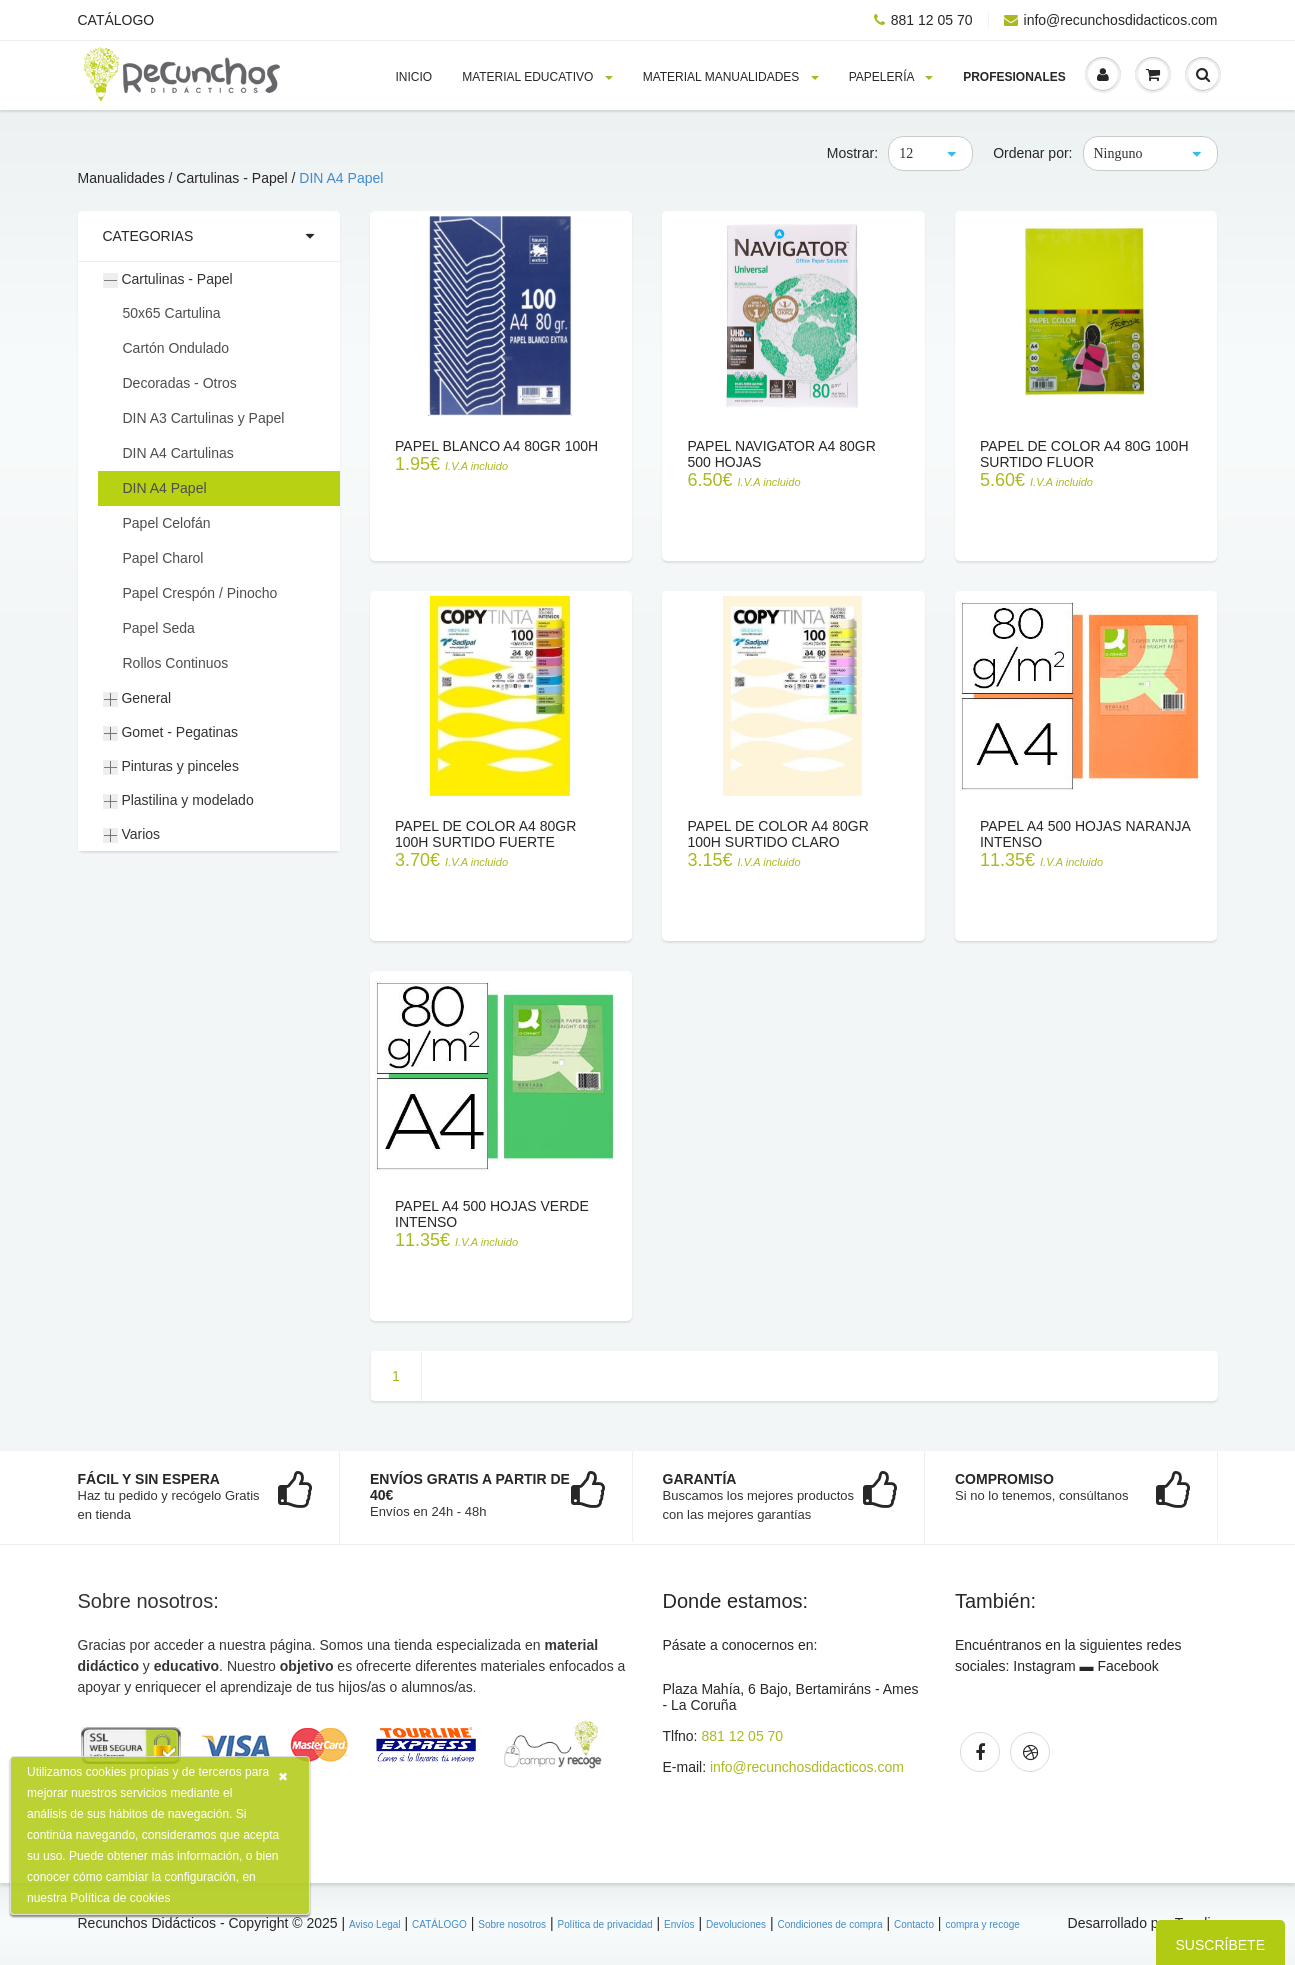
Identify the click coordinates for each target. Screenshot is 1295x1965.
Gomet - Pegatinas (171, 732)
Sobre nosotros (512, 1924)
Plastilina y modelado (178, 800)
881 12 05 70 (923, 20)
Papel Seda (159, 628)
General (137, 698)
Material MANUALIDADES (731, 77)
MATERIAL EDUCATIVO (537, 77)
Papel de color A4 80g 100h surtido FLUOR (1084, 454)
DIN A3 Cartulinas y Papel (204, 418)
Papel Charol (163, 558)
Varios (132, 834)
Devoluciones (736, 1924)
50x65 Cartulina (172, 313)
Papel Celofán (167, 523)
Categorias (148, 236)
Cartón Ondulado (176, 348)
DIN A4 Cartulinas (178, 453)
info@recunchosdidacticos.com (1111, 20)
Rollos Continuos (176, 663)
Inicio (414, 77)
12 (906, 153)
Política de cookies (120, 1898)
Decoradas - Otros (180, 383)
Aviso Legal (375, 1924)
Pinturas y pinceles (171, 766)
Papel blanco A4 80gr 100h (496, 446)
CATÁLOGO (116, 20)
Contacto (914, 1924)
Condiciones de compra (829, 1924)
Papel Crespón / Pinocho (200, 593)
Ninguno (1118, 153)
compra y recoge (982, 1924)
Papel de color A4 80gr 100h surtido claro (777, 834)
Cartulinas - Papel (168, 279)
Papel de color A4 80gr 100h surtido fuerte (485, 834)
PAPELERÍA (891, 77)
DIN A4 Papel (341, 178)
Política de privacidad (604, 1924)
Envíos (679, 1924)
